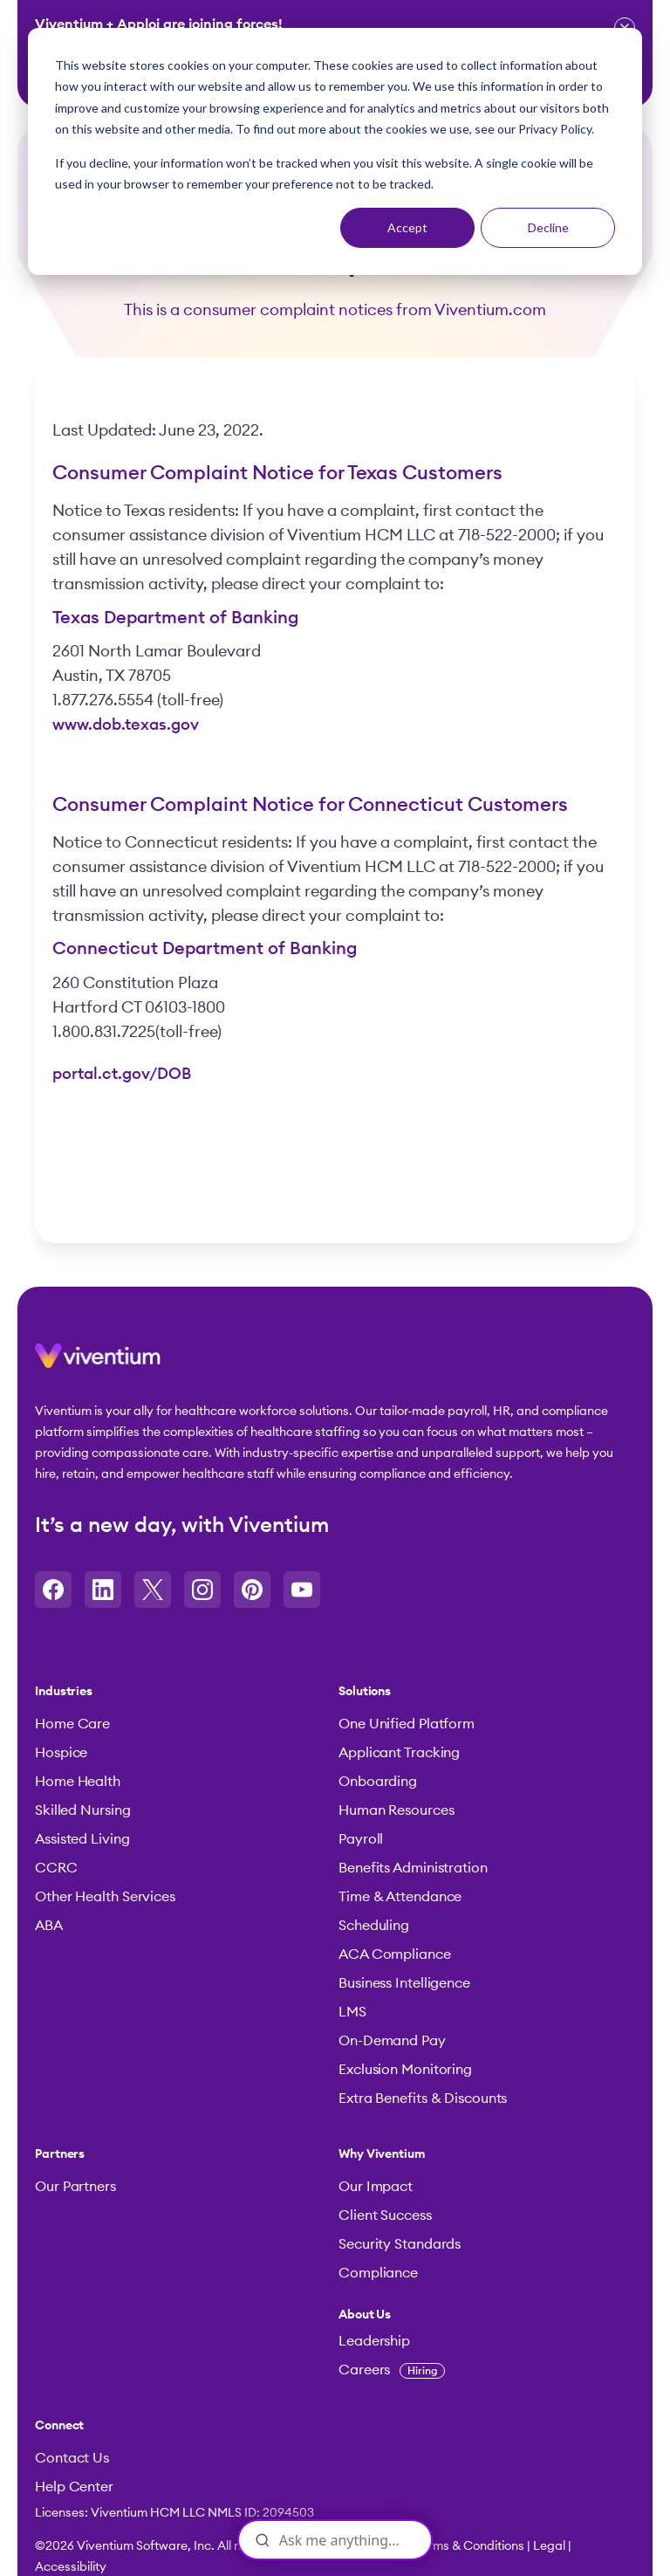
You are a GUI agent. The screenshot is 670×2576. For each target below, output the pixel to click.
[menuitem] (481, 2315)
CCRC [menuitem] (56, 1868)
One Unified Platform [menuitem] (406, 1724)
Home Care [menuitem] (72, 1724)
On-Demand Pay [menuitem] (392, 2041)
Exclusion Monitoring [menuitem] (405, 2070)
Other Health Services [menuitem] (105, 1897)
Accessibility (70, 2567)
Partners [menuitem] (60, 2154)
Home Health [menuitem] (77, 1782)
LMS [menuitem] (352, 2012)
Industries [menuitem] (63, 1692)
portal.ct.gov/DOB (121, 1074)
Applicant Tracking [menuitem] (399, 1753)
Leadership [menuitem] (374, 2341)
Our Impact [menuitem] (375, 2187)
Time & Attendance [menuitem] (399, 1897)
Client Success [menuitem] (385, 2215)
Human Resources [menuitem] (396, 1810)
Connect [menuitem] (59, 2426)
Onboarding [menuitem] (377, 1782)
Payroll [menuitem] (360, 1839)
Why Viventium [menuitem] (382, 2154)
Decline (548, 227)
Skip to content (0, 90)
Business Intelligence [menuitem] (404, 1983)
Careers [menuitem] (391, 2370)
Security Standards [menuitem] (399, 2244)
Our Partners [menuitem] (75, 2187)
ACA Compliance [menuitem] (394, 1954)
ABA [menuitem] (49, 1926)
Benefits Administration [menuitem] (413, 1868)
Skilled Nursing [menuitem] (83, 1810)
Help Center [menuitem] (74, 2487)
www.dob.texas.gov (125, 724)
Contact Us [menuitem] (72, 2458)
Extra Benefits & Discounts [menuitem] (422, 2098)
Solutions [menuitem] (364, 1692)
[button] (98, 1362)
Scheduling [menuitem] (373, 1926)
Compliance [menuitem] (378, 2273)
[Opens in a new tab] (53, 1589)
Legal (549, 2546)
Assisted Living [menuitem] (82, 1839)
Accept (407, 227)
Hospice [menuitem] (61, 1753)
